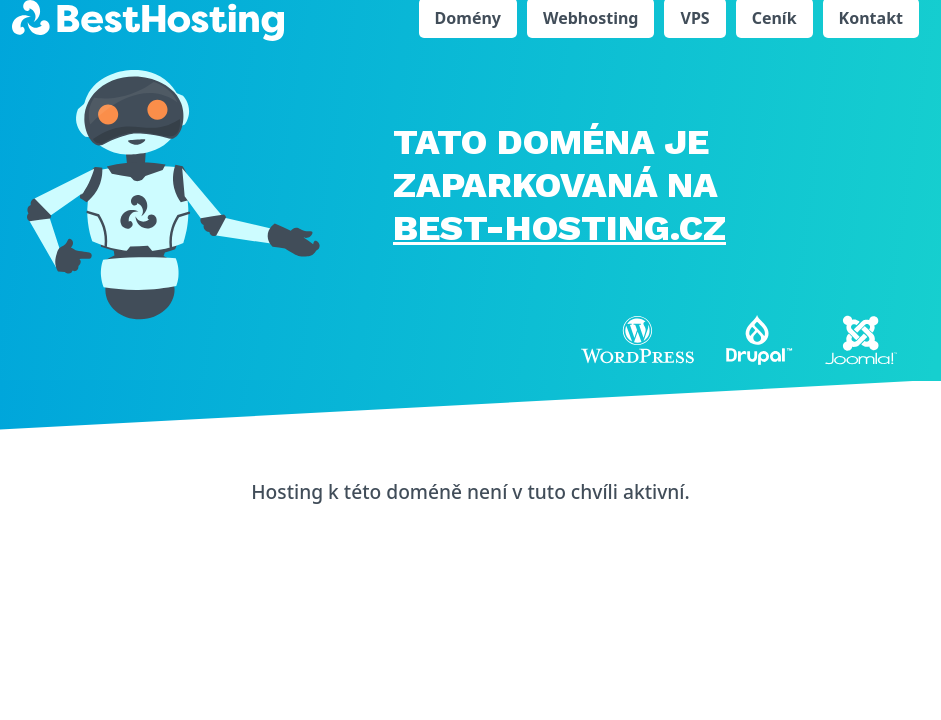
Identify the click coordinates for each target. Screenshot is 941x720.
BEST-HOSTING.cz (559, 228)
